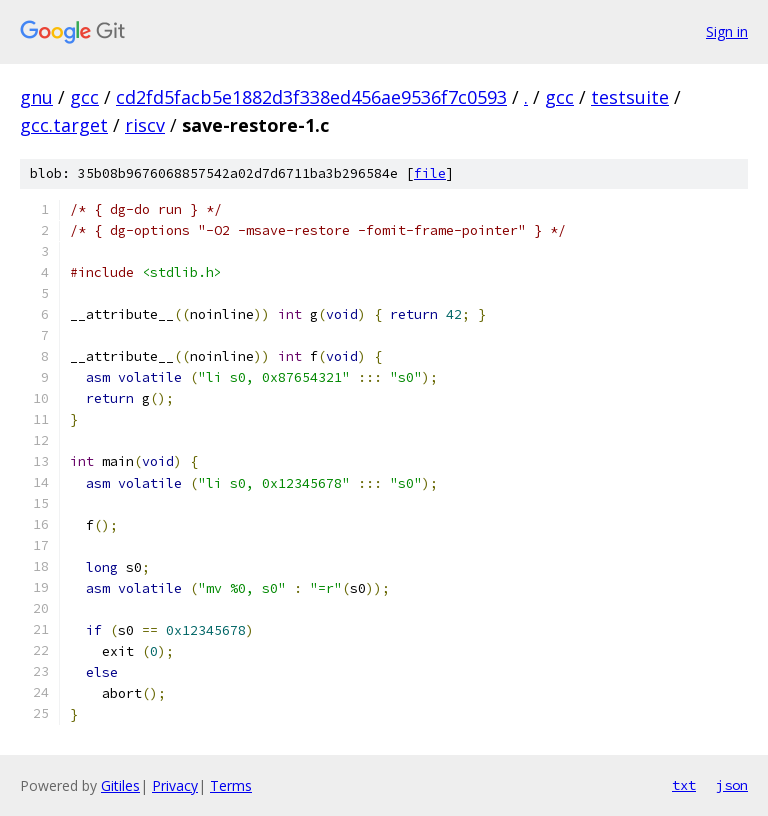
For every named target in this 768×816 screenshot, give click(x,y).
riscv (145, 125)
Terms (231, 785)
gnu (36, 97)
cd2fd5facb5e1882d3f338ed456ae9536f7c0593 (311, 97)
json (732, 785)
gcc (84, 97)
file (430, 173)
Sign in (727, 31)
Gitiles (120, 785)
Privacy (175, 785)
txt (684, 785)
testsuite (630, 97)
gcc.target (64, 125)
